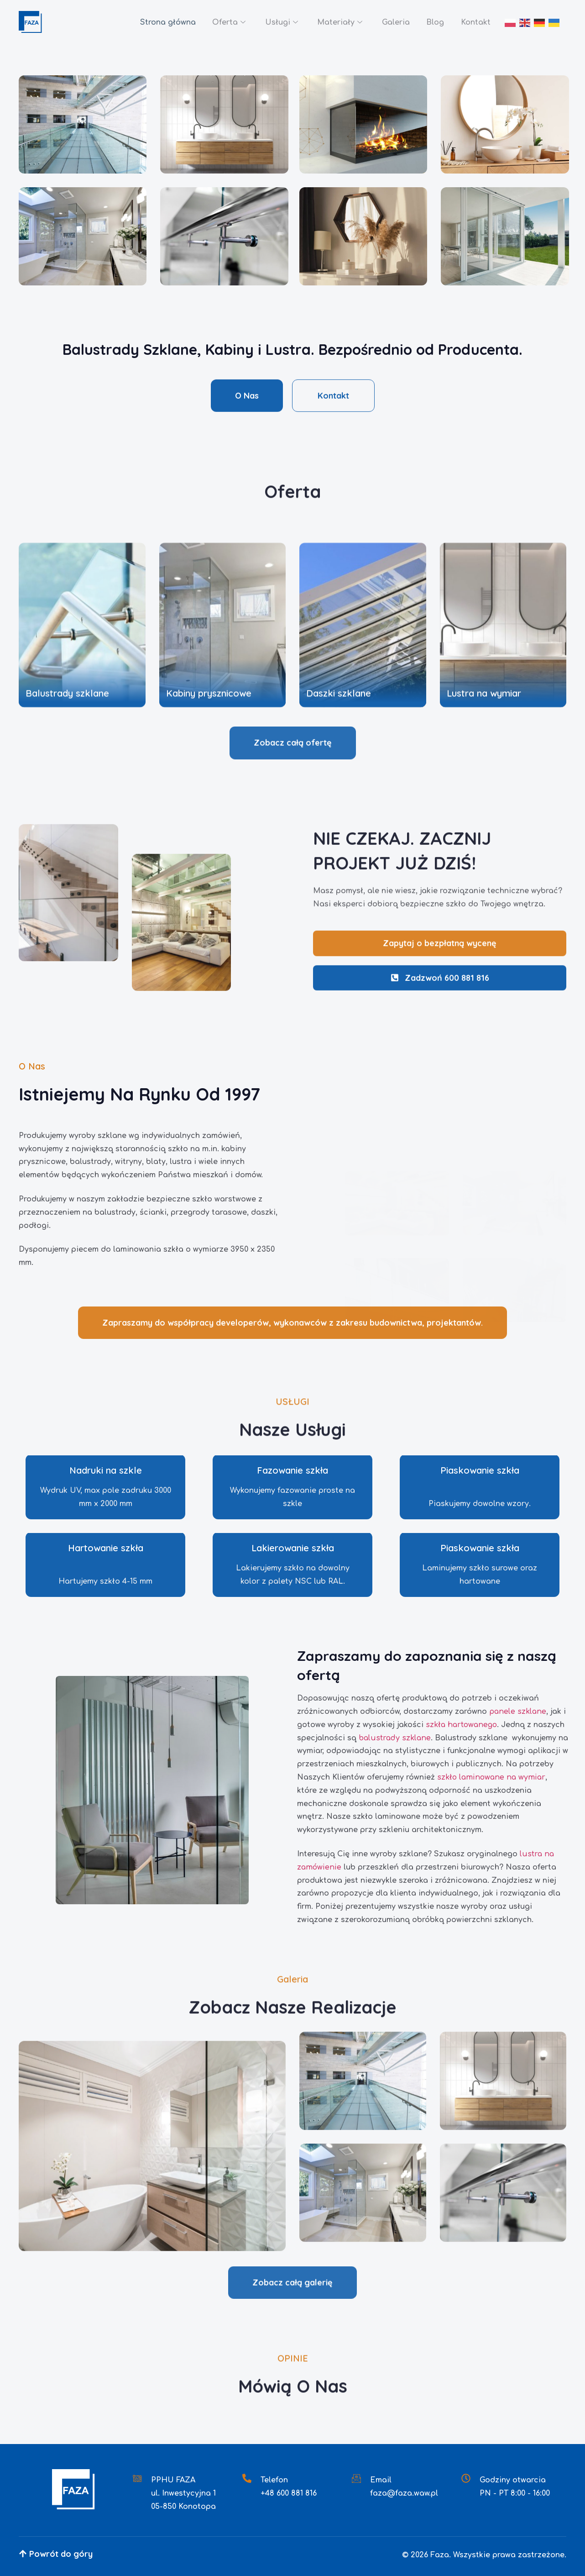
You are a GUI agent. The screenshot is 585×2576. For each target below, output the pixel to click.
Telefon (274, 2480)
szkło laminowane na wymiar (491, 1777)
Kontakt (475, 22)
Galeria (392, 22)
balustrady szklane (395, 1738)
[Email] (356, 2478)
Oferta (220, 23)
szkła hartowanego (461, 1725)
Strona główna (157, 22)
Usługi (274, 23)
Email (381, 2480)
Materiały (334, 23)
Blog (433, 22)
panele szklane (517, 1711)
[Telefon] (246, 2478)
